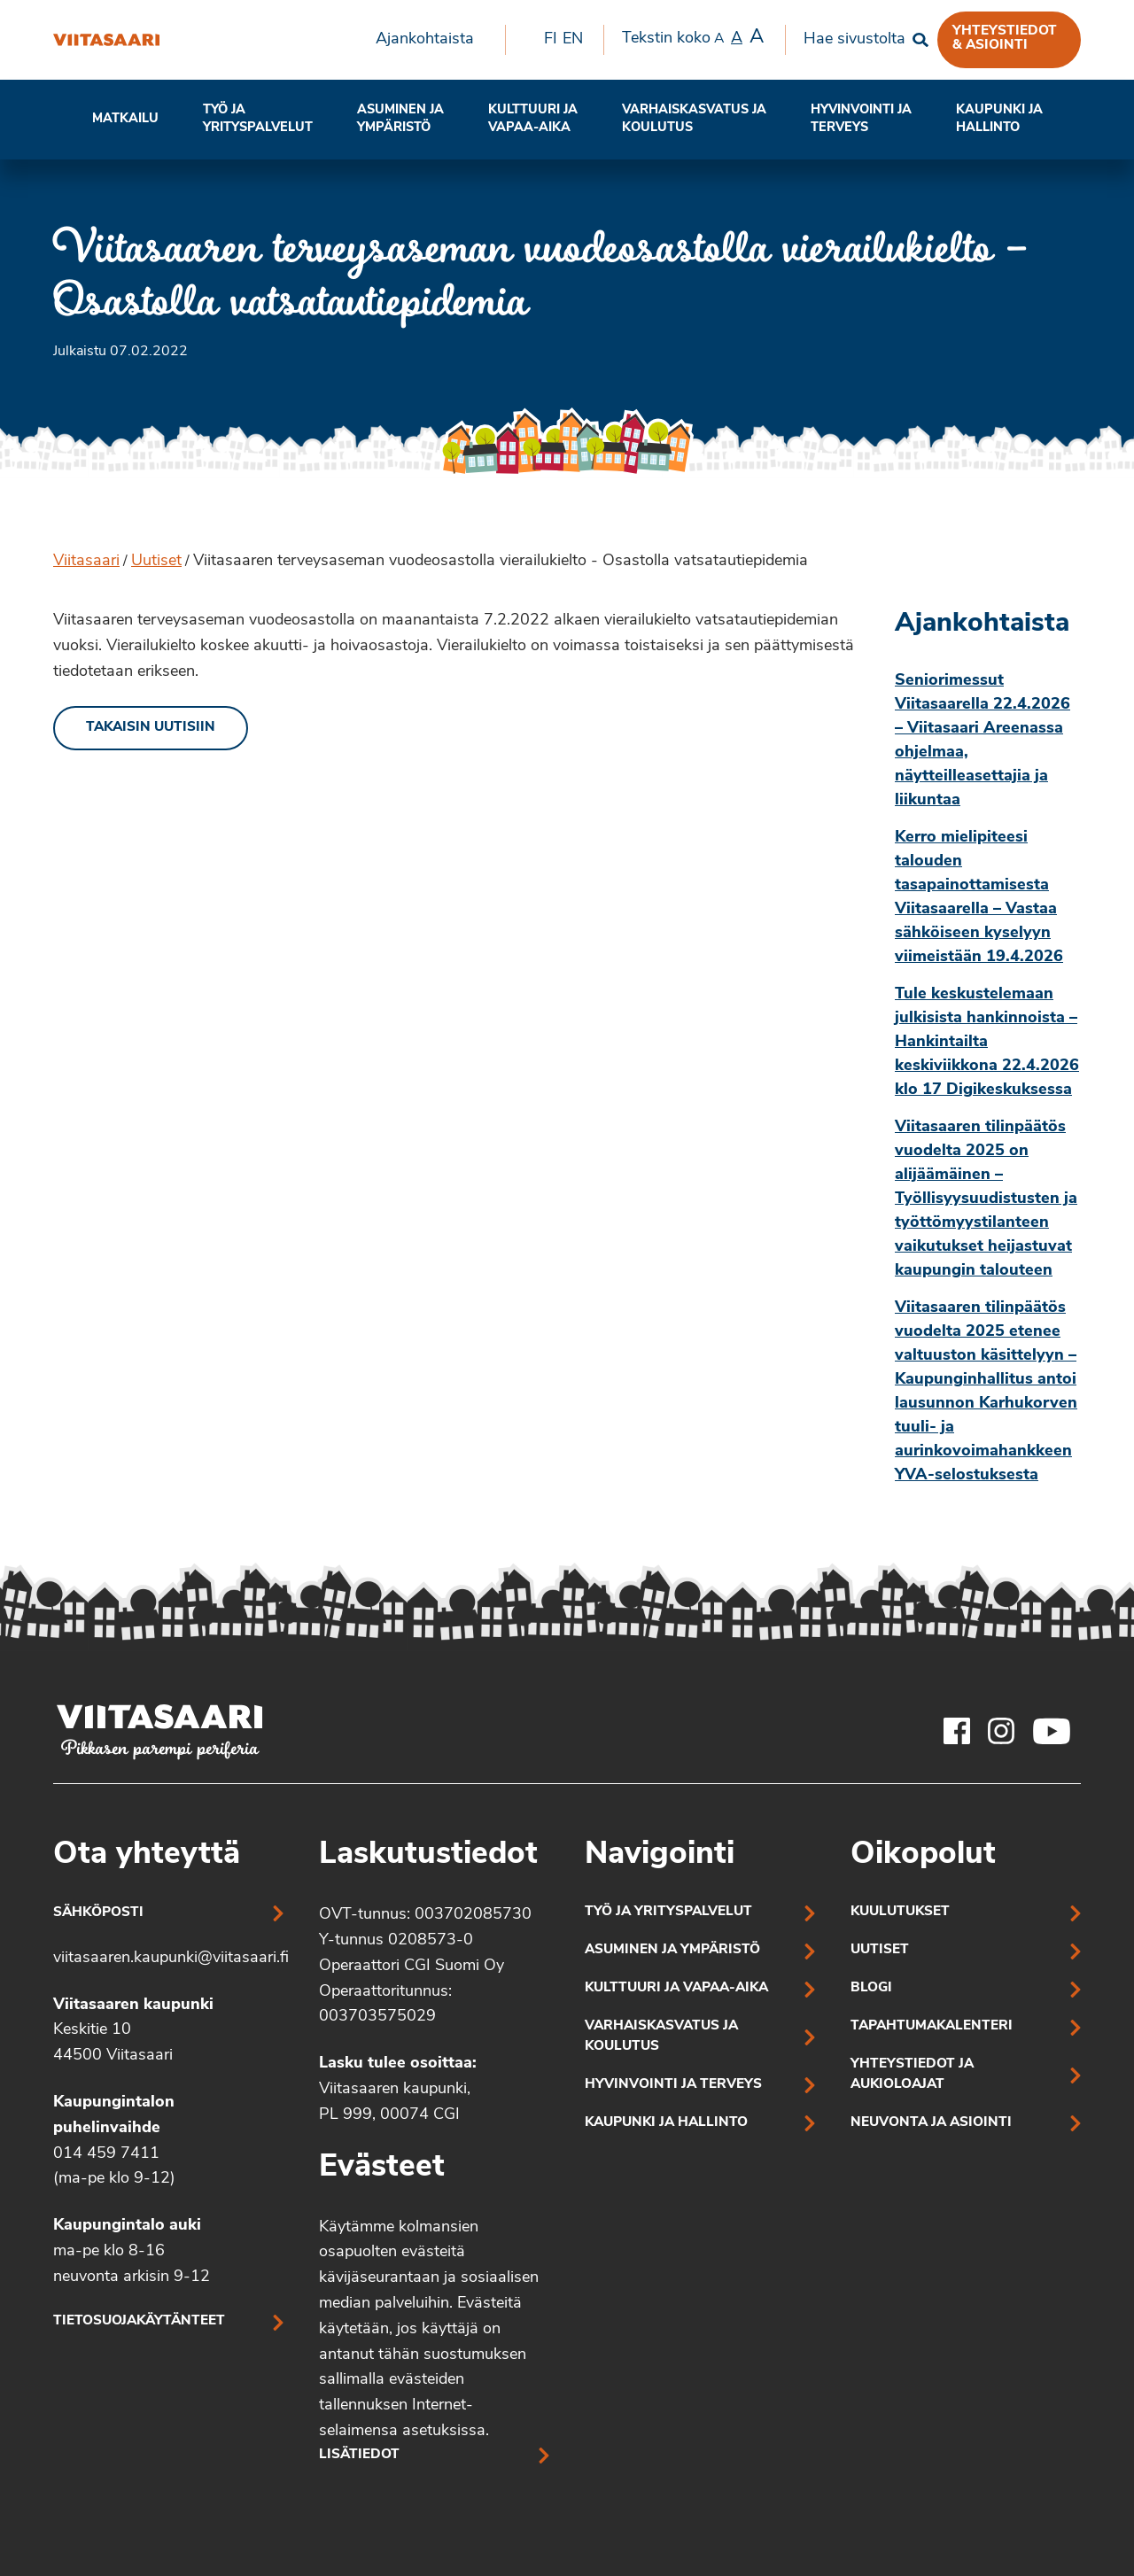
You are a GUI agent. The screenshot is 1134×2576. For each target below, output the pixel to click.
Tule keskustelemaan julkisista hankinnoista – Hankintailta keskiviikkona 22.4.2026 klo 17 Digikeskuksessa (987, 1042)
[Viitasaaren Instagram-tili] (1001, 1731)
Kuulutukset (900, 1912)
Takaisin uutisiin (150, 727)
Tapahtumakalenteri (931, 2026)
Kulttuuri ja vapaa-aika (533, 119)
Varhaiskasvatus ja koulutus (694, 119)
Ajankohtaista (425, 39)
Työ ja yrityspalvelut (258, 119)
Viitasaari (86, 561)
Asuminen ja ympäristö (400, 119)
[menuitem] (431, 40)
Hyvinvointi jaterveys (861, 119)
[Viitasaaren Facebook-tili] (957, 1731)
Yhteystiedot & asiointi (1004, 38)
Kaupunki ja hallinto (999, 119)
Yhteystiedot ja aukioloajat (912, 2074)
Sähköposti (98, 1913)
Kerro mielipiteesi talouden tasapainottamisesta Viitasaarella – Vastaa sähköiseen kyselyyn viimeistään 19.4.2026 (979, 897)
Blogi (871, 1988)
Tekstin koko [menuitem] (693, 38)
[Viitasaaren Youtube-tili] (1052, 1731)
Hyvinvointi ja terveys (673, 2084)
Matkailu (125, 119)
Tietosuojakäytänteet (139, 2321)
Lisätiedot (359, 2455)
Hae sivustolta (854, 39)
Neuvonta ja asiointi (931, 2123)
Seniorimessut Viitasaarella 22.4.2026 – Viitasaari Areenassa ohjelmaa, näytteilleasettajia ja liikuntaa (982, 740)
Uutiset (156, 561)
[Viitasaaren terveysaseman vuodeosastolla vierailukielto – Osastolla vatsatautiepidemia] (106, 40)
